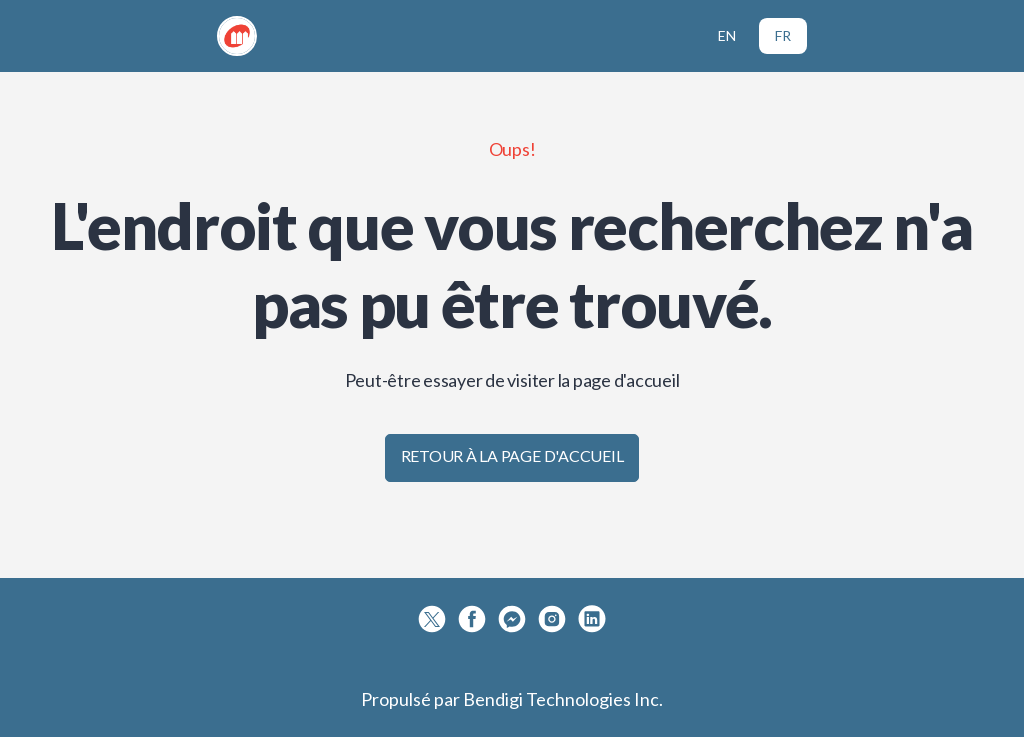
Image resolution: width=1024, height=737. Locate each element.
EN (727, 35)
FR (783, 35)
